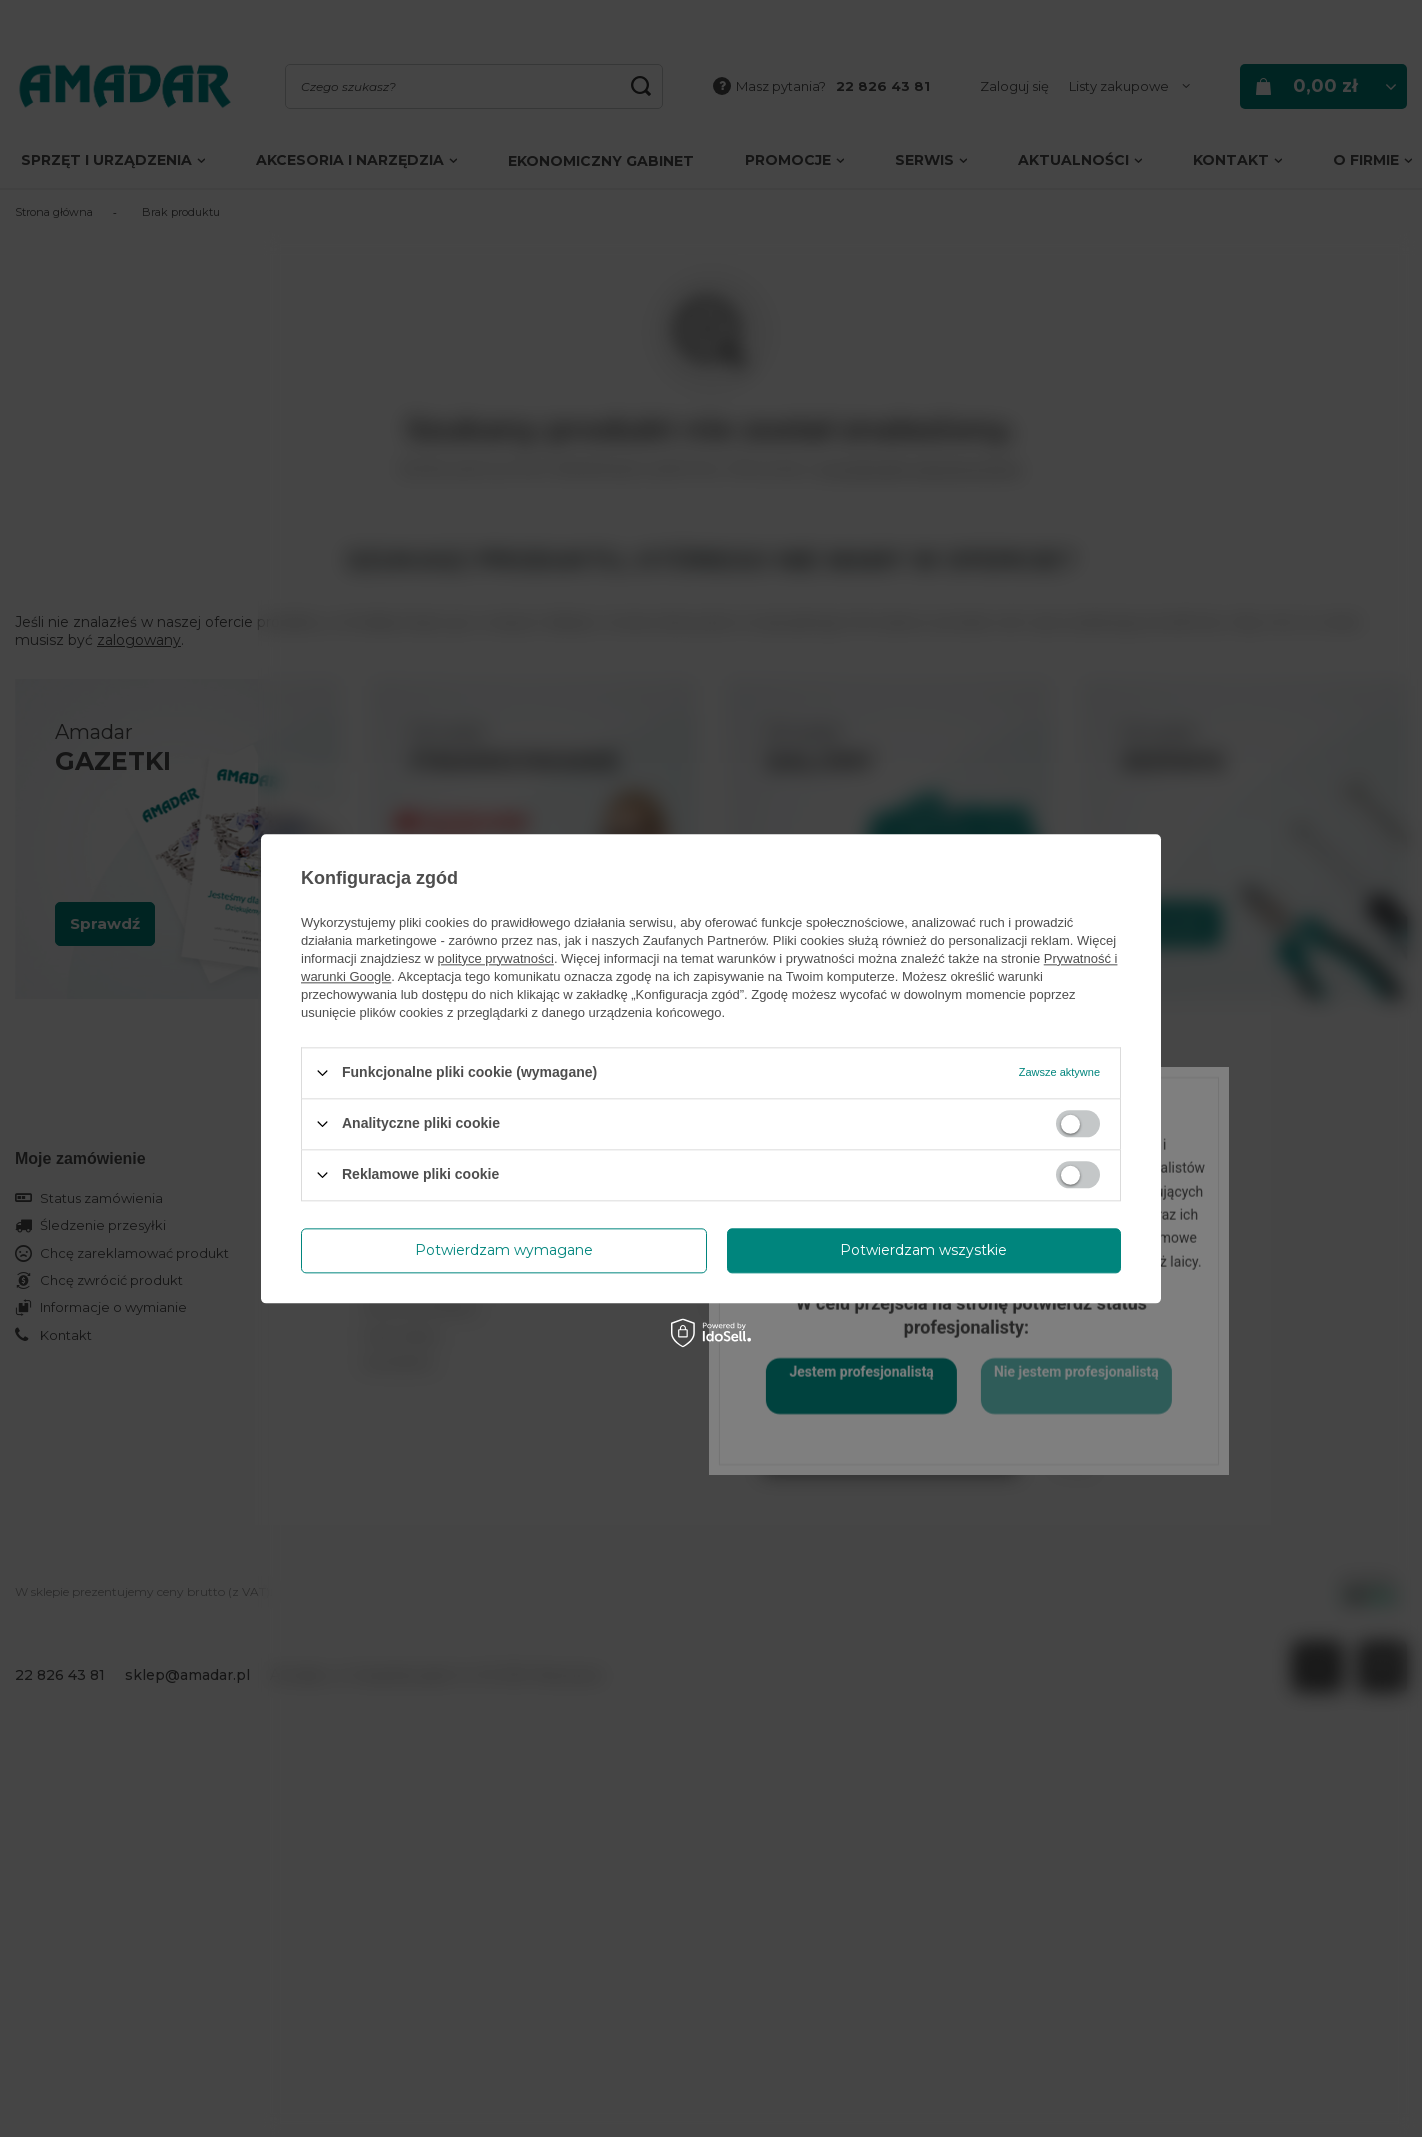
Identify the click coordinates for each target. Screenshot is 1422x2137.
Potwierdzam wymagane (504, 1250)
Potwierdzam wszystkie (923, 1250)
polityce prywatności (496, 958)
